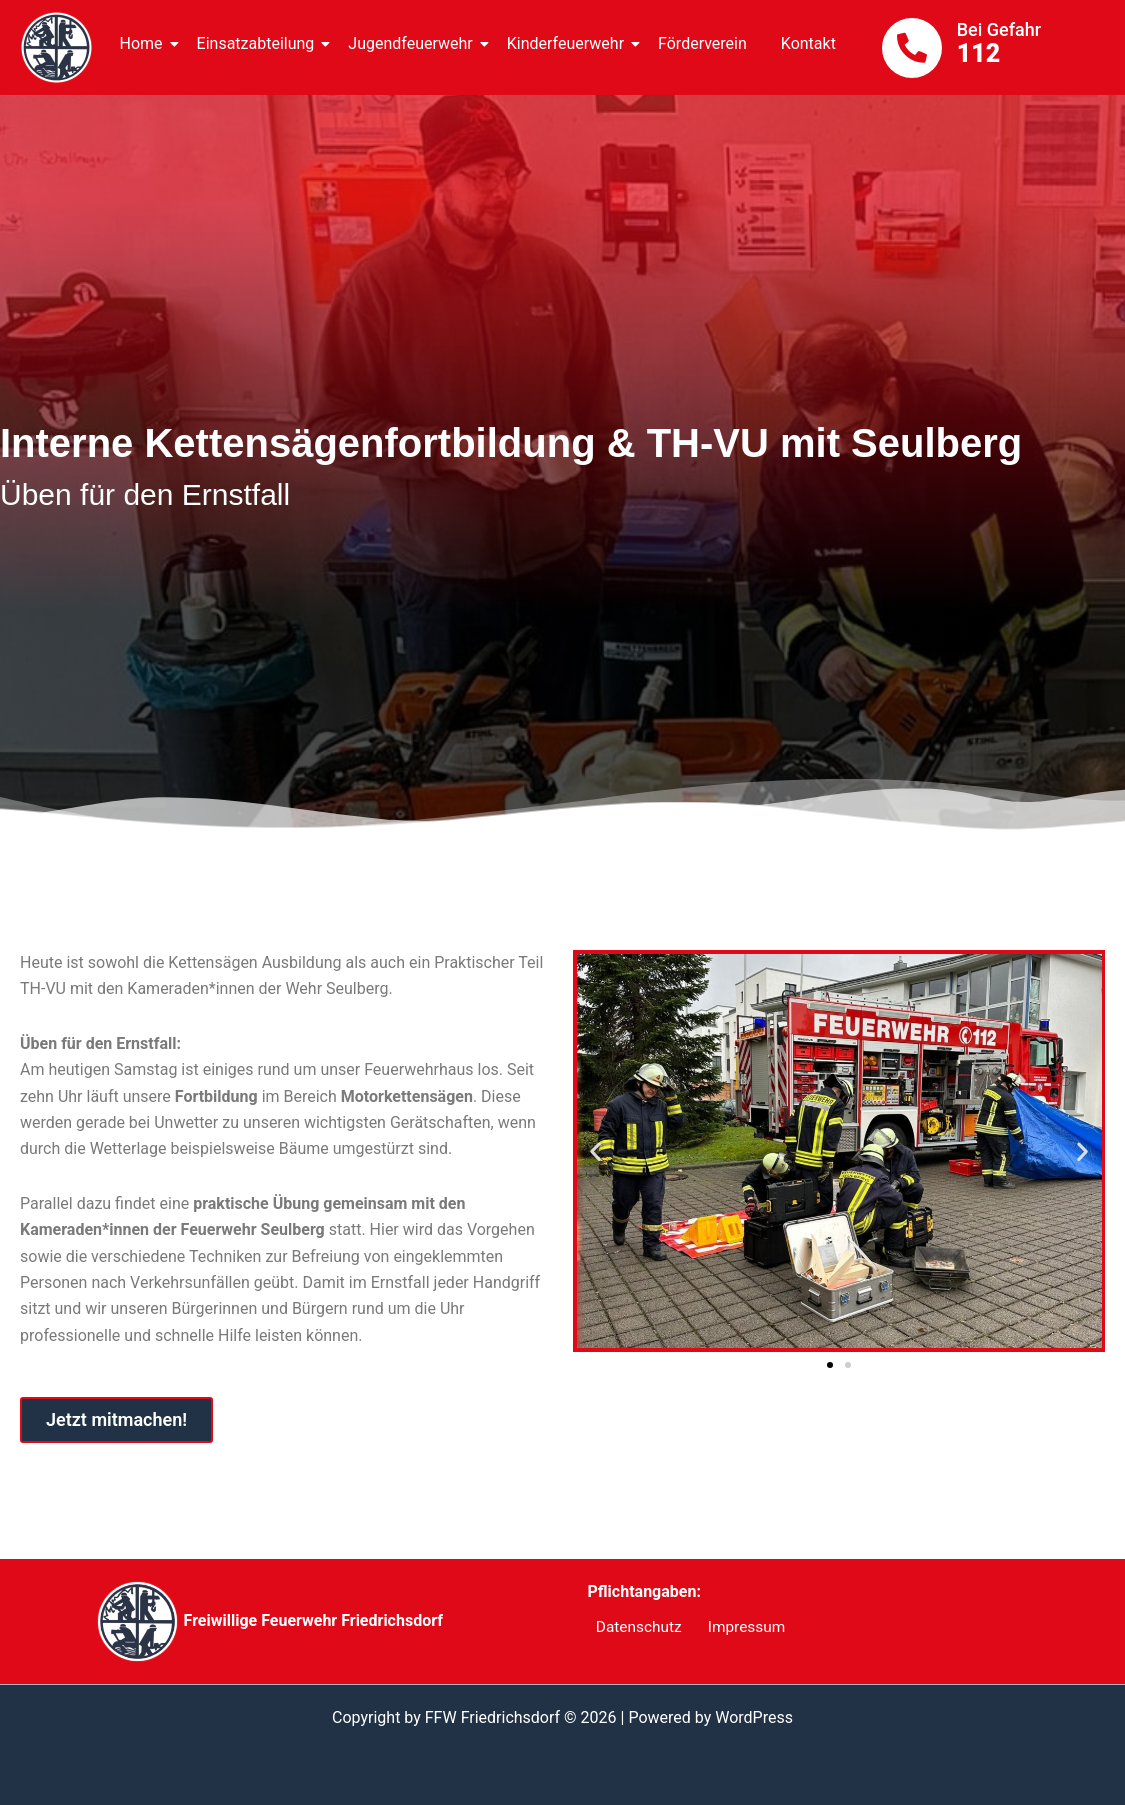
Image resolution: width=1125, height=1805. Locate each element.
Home (145, 43)
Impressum (733, 1627)
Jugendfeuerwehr (413, 43)
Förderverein (702, 43)
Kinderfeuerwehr (569, 43)
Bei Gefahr (999, 29)
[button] (595, 1150)
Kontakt (808, 43)
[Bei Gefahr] (912, 48)
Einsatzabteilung (259, 43)
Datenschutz (632, 1627)
